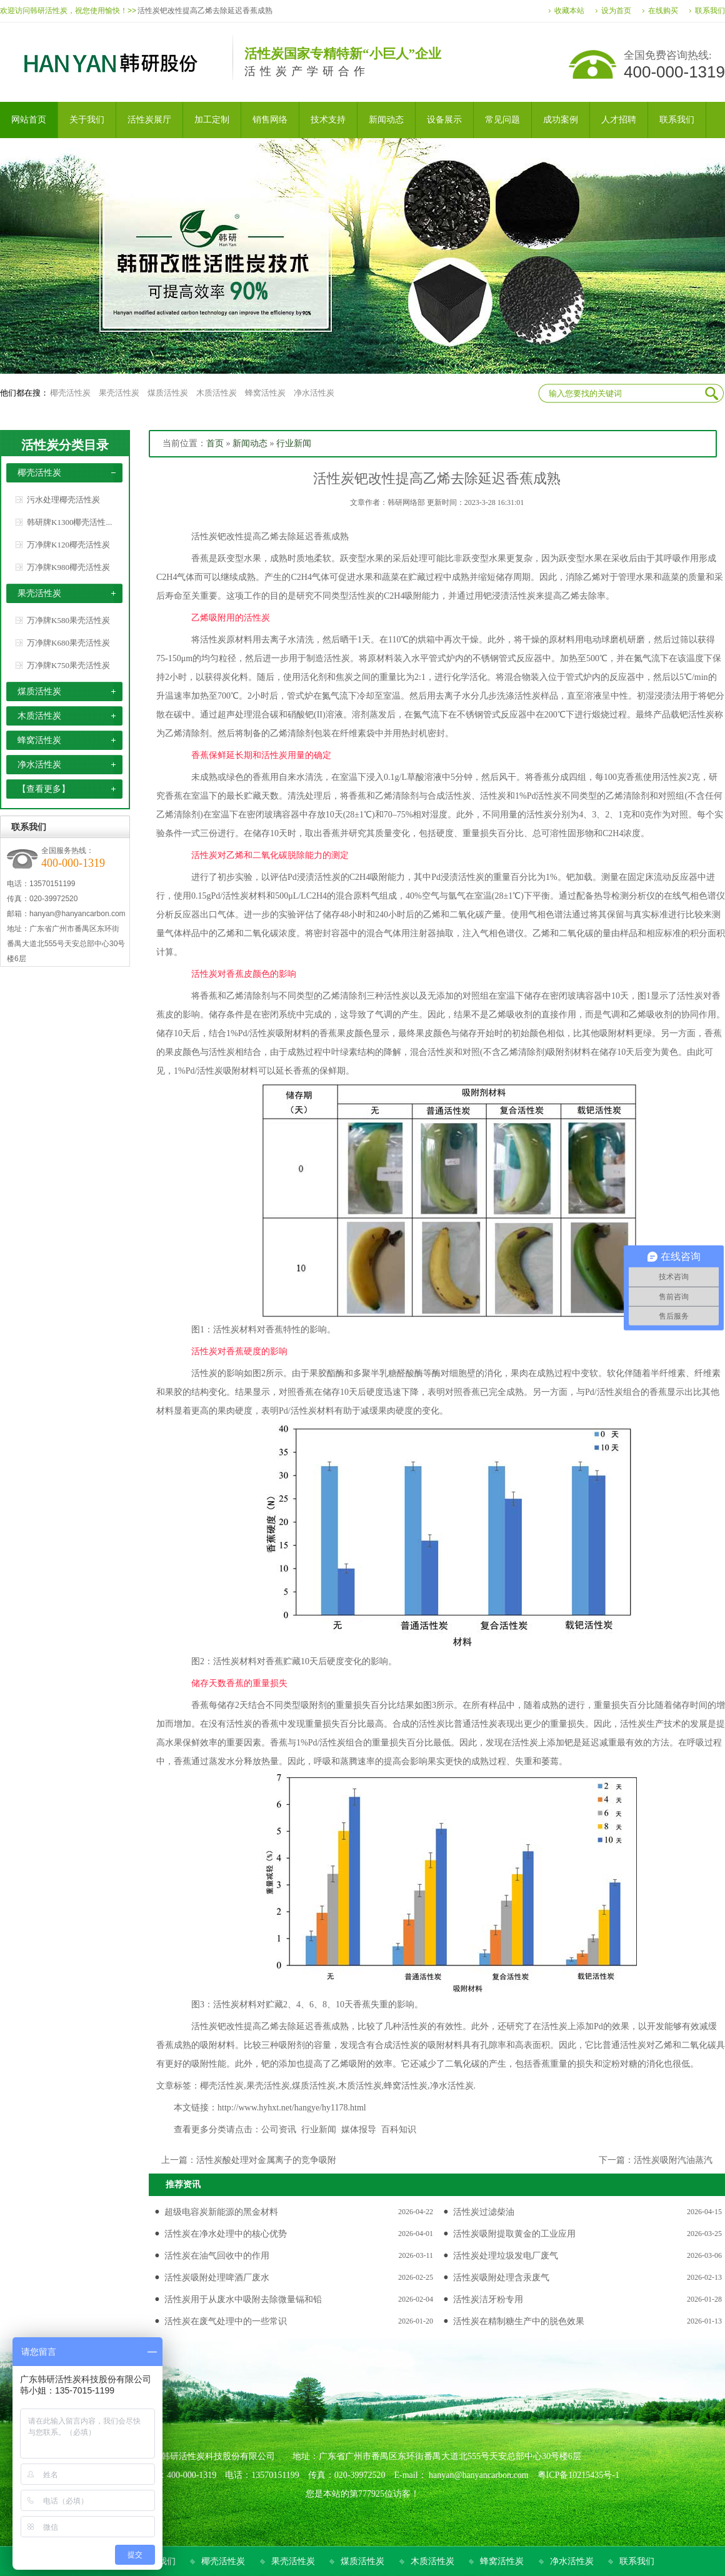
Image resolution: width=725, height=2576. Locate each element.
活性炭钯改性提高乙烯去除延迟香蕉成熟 (205, 10)
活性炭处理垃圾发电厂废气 (505, 2255)
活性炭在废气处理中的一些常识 (225, 2321)
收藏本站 (569, 10)
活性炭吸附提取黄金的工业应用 (514, 2234)
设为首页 (616, 10)
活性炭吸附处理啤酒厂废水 (216, 2277)
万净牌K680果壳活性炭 (68, 642)
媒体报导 (358, 2129)
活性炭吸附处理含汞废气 (501, 2277)
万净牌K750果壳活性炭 (68, 665)
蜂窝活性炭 (265, 392)
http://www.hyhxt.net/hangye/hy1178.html (292, 2107)
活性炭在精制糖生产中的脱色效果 (518, 2321)
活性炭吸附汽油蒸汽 (673, 2160)
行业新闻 (293, 443)
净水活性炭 (314, 392)
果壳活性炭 (119, 392)
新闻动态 (250, 443)
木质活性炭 (216, 392)
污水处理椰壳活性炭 (63, 499)
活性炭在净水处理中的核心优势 (225, 2234)
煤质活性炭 (168, 392)
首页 (215, 443)
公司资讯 (278, 2129)
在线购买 (663, 10)
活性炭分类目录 (65, 445)
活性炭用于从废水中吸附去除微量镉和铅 (243, 2299)
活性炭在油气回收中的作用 (216, 2255)
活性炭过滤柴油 (483, 2212)
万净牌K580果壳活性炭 (68, 620)
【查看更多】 (44, 789)
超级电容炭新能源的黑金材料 (221, 2212)
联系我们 (710, 10)
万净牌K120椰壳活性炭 (68, 544)
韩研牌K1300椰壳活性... (69, 522)
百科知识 (398, 2129)
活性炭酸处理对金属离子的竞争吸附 (266, 2160)
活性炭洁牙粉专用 (488, 2299)
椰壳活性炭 (70, 392)
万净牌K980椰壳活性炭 (68, 567)
